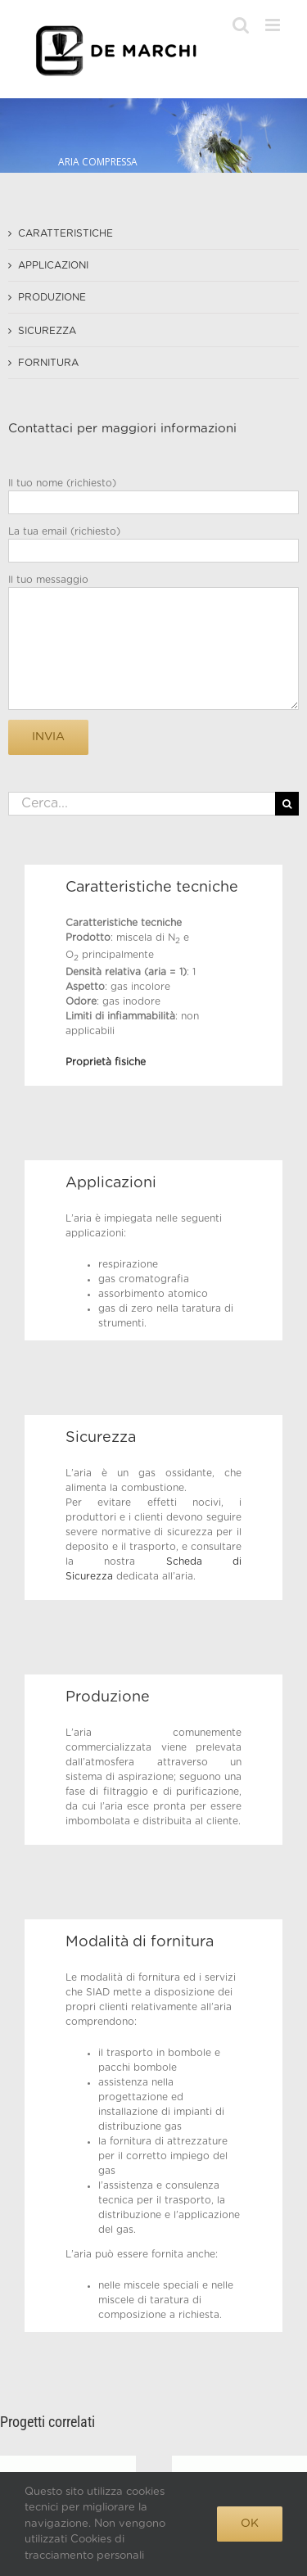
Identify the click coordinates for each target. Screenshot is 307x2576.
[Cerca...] (141, 804)
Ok (250, 2523)
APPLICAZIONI (53, 265)
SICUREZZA (47, 331)
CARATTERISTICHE (65, 233)
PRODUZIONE (52, 297)
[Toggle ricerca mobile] (241, 25)
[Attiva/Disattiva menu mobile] (273, 25)
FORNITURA (48, 363)
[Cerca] (287, 804)
